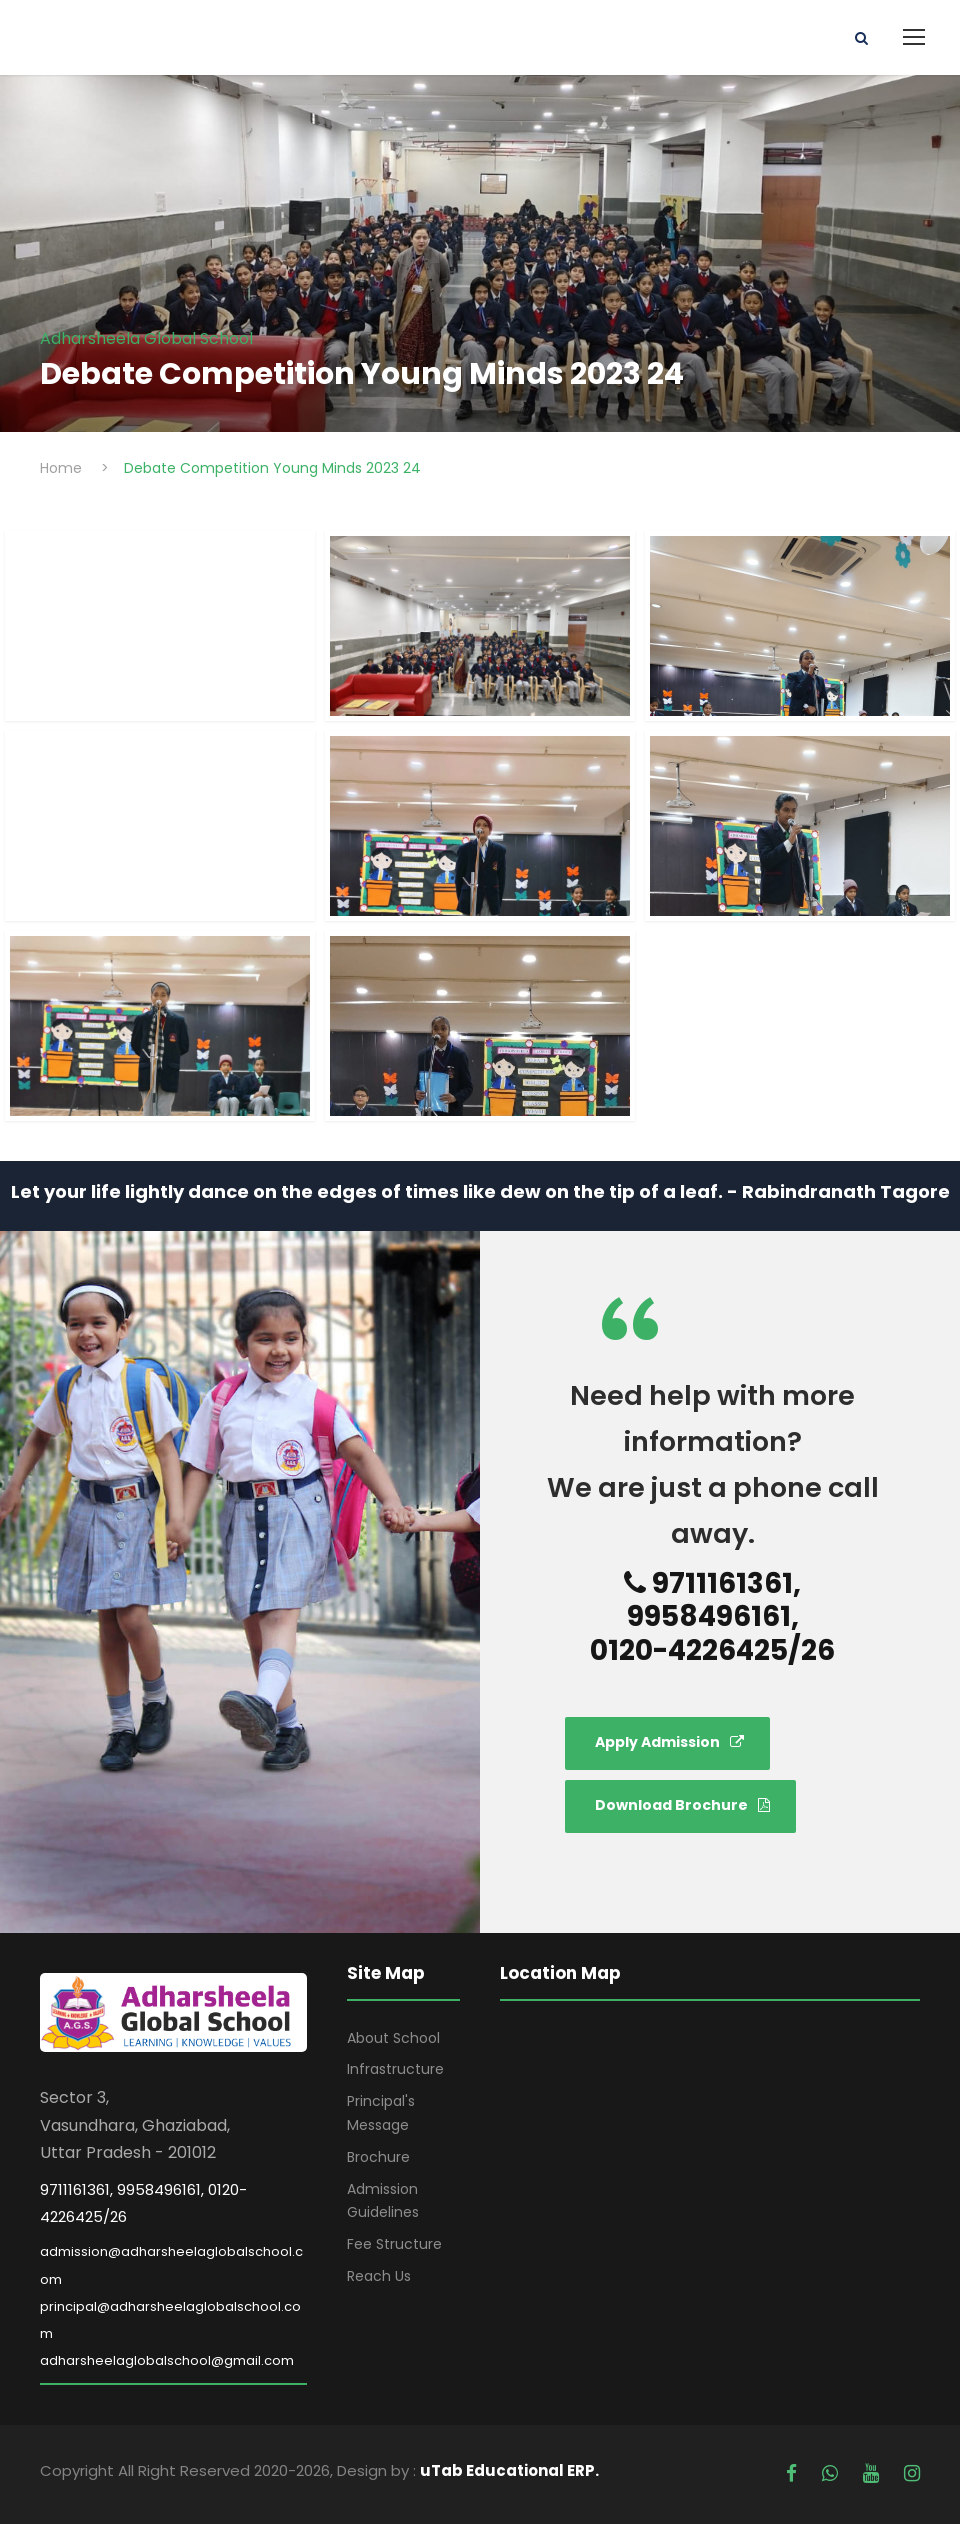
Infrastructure (395, 2069)
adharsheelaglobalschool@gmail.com (167, 2360)
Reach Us (379, 2276)
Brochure (378, 2157)
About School (393, 2038)
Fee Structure (394, 2244)
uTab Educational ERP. (509, 2470)
